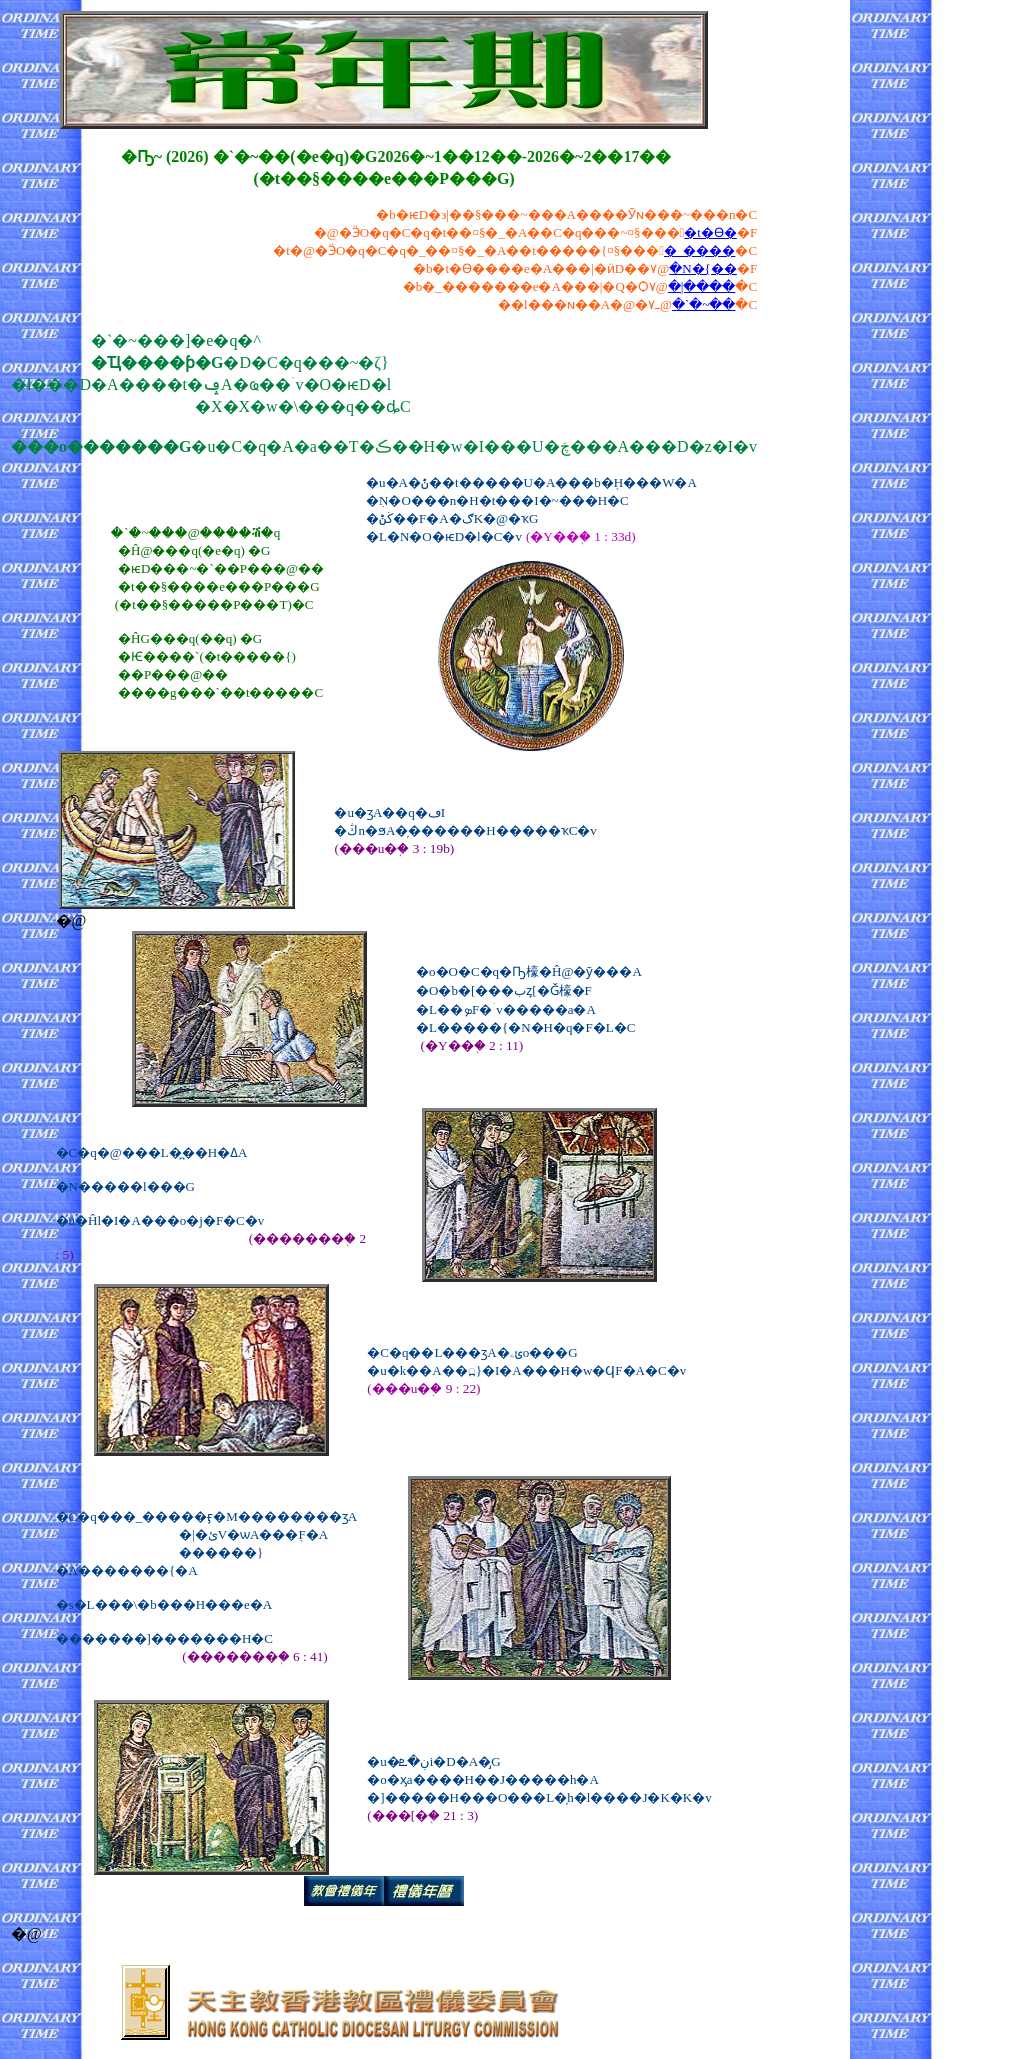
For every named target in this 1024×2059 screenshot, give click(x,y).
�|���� (702, 286)
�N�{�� (703, 268)
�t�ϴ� (710, 232)
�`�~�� (703, 304)
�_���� (700, 250)
